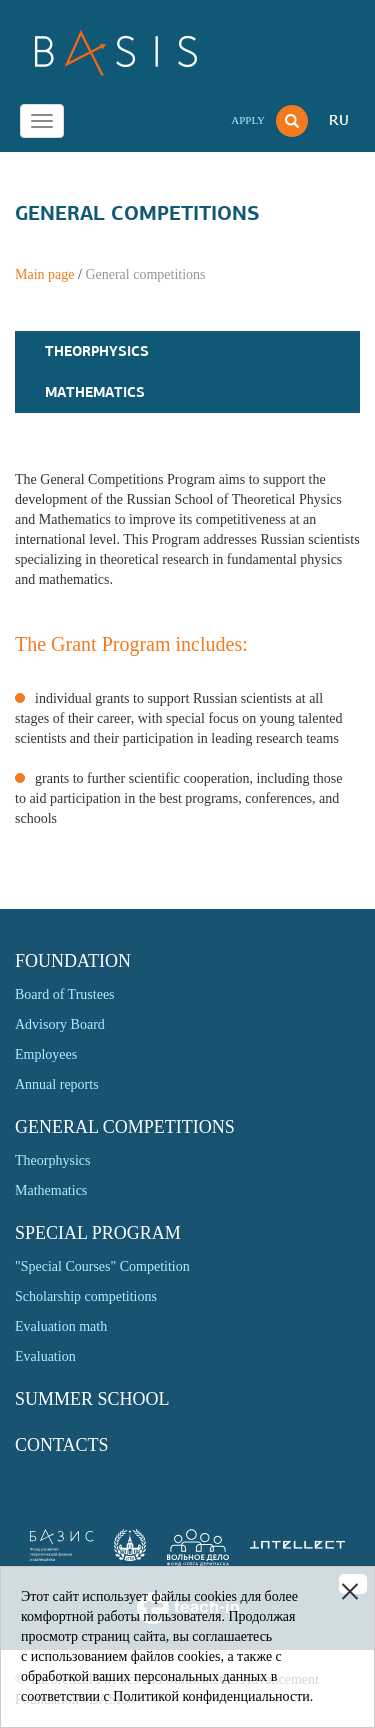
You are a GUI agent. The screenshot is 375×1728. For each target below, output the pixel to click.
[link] (130, 1556)
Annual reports (57, 1084)
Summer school (92, 1399)
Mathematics (95, 392)
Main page (44, 274)
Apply (248, 120)
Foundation (73, 961)
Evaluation (45, 1356)
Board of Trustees (65, 994)
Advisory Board (60, 1024)
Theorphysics (97, 351)
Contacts (62, 1445)
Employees (46, 1054)
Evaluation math (61, 1326)
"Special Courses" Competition (102, 1266)
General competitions (125, 1127)
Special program (98, 1233)
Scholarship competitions (86, 1296)
